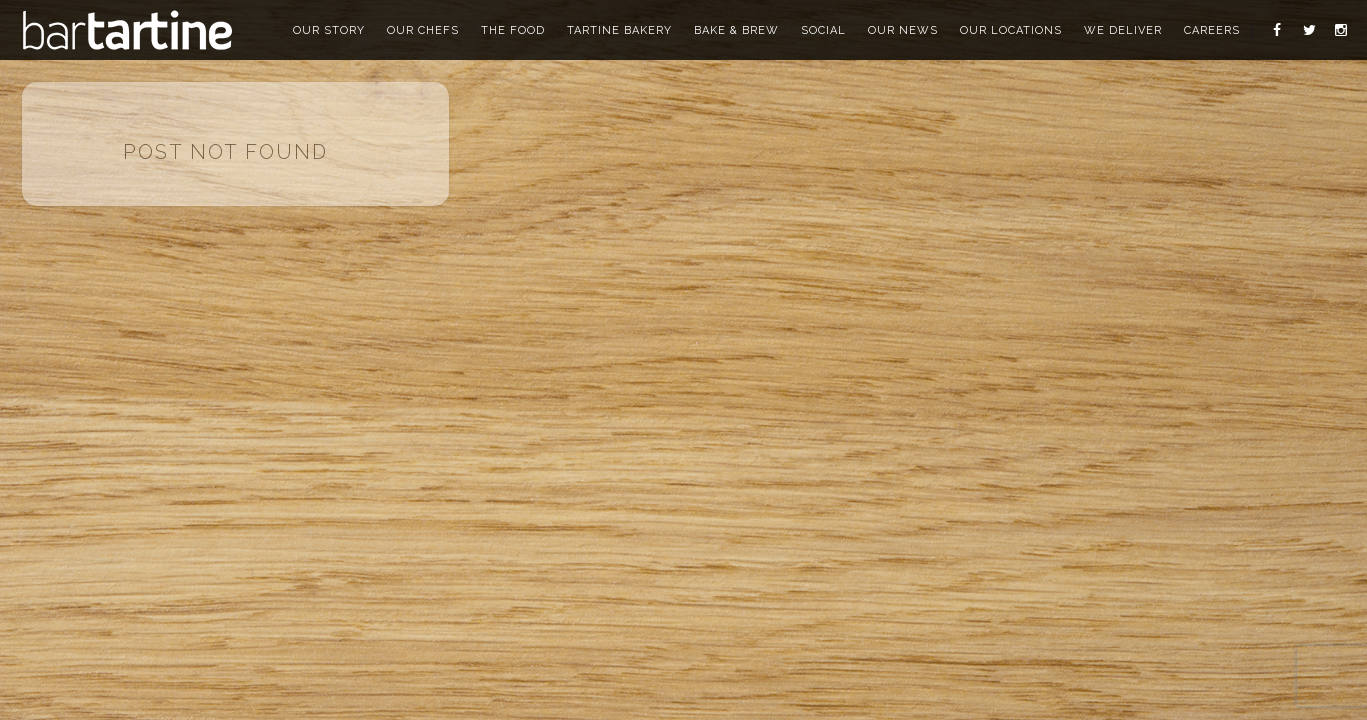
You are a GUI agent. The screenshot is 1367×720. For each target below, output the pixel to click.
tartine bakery (619, 30)
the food (513, 30)
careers (1212, 30)
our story (329, 30)
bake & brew (736, 30)
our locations (1011, 30)
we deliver (1123, 30)
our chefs (423, 30)
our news (903, 30)
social (823, 30)
